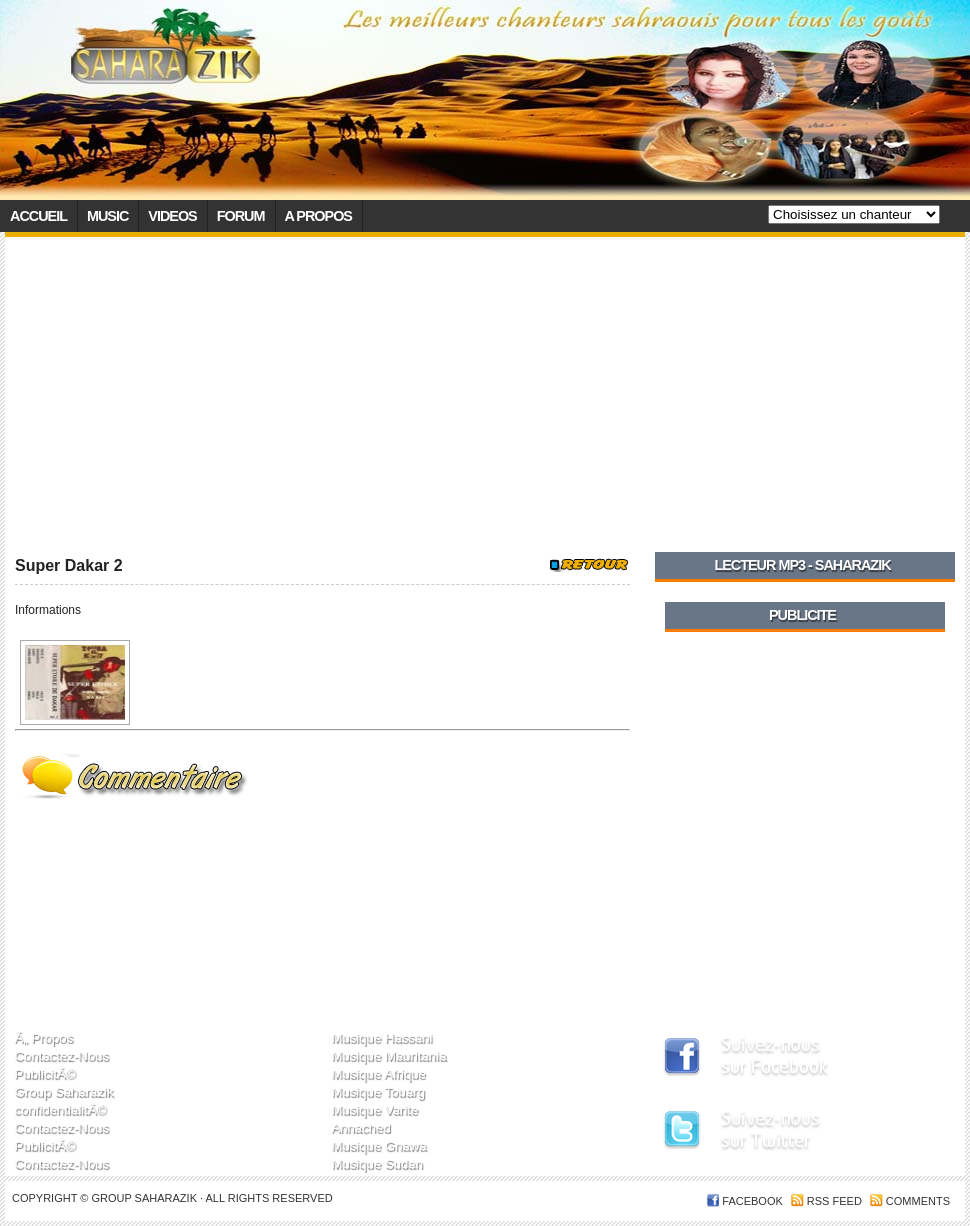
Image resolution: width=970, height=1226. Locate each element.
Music (107, 216)
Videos (172, 216)
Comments (918, 1201)
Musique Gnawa (378, 1145)
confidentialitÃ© (61, 1109)
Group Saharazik (64, 1091)
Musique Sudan (377, 1163)
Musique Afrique (378, 1073)
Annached (360, 1127)
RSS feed (834, 1201)
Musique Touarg (378, 1091)
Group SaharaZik (145, 1198)
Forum (241, 216)
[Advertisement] (485, 387)
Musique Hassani (381, 1037)
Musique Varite (374, 1109)
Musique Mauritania (388, 1055)
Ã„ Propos (44, 1037)
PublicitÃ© (45, 1073)
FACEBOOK (752, 1201)
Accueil (38, 216)
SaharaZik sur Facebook (790, 1058)
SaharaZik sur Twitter (790, 1133)
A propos (318, 216)
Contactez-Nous (62, 1055)
